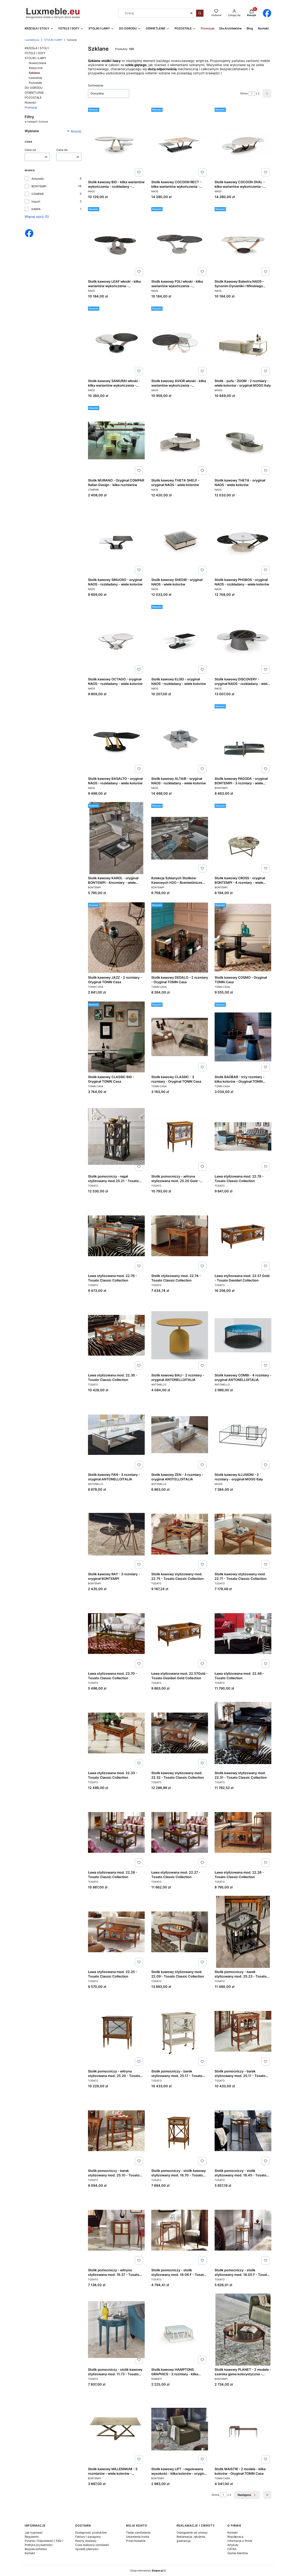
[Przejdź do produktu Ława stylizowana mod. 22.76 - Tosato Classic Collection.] (116, 1236)
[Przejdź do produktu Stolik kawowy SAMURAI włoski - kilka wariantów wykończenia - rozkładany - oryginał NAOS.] (116, 341)
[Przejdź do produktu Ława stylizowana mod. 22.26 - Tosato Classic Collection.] (243, 1832)
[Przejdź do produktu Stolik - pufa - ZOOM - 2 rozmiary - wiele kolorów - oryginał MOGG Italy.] (243, 341)
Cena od (30, 150)
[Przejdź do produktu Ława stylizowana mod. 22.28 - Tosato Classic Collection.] (116, 1832)
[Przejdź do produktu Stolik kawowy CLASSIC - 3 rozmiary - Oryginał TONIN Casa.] (179, 1037)
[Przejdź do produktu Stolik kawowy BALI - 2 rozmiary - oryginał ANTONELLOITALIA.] (179, 1335)
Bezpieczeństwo (36, 2549)
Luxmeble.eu (32, 39)
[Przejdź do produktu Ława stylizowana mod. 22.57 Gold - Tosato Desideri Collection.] (243, 1236)
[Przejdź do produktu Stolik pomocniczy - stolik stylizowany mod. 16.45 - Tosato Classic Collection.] (243, 2131)
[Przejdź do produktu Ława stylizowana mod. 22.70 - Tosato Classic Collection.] (116, 1634)
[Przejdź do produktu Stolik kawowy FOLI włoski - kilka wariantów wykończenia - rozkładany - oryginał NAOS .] (179, 241)
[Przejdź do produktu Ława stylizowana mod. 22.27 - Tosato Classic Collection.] (179, 1832)
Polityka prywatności (39, 2545)
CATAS (231, 2549)
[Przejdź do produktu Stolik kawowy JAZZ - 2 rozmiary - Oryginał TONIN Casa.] (116, 937)
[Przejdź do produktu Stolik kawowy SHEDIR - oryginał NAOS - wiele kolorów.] (179, 540)
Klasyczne (36, 68)
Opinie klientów (237, 2553)
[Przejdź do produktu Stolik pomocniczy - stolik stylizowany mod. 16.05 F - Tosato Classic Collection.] (243, 2230)
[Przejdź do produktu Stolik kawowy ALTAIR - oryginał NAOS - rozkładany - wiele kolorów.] (179, 739)
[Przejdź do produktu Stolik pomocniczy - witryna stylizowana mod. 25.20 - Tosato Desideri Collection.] (116, 2031)
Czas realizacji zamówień (92, 2545)
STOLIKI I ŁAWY (53, 39)
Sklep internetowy (146, 2570)
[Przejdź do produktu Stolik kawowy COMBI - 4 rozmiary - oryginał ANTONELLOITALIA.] (243, 1335)
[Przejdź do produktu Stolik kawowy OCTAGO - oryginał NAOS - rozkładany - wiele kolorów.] (116, 639)
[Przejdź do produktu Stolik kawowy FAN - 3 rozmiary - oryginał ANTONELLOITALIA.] (116, 1435)
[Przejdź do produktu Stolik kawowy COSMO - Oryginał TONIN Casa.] (243, 937)
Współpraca (235, 2536)
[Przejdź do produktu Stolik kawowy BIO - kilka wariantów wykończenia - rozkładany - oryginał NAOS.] (116, 142)
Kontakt (30, 2553)
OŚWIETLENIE (34, 92)
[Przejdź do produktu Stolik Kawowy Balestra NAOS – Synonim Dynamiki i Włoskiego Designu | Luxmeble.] (243, 241)
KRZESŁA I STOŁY (37, 48)
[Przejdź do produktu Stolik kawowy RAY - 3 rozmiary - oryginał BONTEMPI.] (116, 1534)
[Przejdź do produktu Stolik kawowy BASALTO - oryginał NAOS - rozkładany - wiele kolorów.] (116, 739)
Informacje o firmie (239, 2540)
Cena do (62, 150)
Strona (244, 93)
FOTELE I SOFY (35, 53)
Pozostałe (35, 82)
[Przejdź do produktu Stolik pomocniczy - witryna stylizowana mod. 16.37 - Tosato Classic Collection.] (116, 2230)
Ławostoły (35, 77)
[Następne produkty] (247, 2495)
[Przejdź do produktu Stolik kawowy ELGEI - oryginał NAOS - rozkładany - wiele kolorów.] (179, 639)
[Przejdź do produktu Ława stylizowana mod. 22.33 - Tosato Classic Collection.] (116, 1733)
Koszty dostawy (86, 2540)
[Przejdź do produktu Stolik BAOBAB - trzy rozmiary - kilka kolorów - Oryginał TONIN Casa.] (243, 1037)
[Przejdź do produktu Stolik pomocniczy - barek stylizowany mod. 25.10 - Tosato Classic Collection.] (116, 2131)
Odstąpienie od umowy (192, 2532)
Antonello (37, 178)
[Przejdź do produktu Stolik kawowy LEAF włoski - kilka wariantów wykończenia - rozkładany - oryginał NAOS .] (116, 241)
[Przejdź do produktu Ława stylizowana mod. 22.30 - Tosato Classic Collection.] (116, 1335)
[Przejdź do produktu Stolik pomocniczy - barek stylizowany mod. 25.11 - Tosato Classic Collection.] (243, 2031)
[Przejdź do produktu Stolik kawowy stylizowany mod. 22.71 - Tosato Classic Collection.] (243, 1534)
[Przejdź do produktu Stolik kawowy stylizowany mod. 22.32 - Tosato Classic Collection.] (179, 1733)
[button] (200, 13)
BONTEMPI (38, 186)
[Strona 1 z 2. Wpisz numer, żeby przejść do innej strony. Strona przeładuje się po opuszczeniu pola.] (252, 93)
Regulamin (32, 2536)
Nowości (30, 102)
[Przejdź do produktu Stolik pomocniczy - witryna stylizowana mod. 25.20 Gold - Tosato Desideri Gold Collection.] (179, 1136)
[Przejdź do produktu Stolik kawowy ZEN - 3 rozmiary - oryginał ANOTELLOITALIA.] (179, 1435)
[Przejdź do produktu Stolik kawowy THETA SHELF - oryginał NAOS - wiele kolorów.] (179, 440)
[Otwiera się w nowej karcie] (266, 13)
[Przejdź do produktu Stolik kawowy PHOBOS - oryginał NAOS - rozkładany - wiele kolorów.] (243, 540)
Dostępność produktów (91, 2532)
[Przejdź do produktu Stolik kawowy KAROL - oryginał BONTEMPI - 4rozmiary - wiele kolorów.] (116, 838)
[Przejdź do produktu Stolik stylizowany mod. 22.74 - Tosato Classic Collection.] (179, 1236)
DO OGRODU (33, 87)
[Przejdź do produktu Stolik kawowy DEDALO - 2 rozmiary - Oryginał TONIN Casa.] (179, 937)
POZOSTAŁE (33, 97)
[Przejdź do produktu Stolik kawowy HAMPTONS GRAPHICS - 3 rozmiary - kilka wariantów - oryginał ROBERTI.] (179, 2330)
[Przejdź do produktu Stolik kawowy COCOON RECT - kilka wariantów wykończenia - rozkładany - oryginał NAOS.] (179, 142)
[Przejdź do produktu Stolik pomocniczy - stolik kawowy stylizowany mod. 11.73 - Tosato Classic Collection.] (116, 2330)
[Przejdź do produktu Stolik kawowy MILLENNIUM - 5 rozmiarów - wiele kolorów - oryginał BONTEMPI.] (116, 2429)
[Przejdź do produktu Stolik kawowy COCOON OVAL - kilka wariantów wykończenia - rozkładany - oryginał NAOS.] (243, 142)
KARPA (35, 209)
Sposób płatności (86, 2549)
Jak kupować (34, 2532)
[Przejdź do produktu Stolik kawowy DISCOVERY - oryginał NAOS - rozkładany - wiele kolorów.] (243, 639)
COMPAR (37, 194)
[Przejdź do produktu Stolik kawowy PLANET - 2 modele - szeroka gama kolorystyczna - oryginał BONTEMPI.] (243, 2330)
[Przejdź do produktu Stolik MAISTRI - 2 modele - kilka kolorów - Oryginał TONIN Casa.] (243, 2429)
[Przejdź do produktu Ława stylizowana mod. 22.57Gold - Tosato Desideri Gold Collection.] (179, 1634)
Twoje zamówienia (138, 2532)
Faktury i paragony (88, 2536)
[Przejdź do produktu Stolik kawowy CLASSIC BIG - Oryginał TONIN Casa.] (116, 1037)
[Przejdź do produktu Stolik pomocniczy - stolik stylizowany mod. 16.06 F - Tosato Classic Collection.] (179, 2230)
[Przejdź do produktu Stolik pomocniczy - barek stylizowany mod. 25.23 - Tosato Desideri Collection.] (243, 1932)
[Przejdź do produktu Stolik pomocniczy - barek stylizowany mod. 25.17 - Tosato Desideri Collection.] (179, 2031)
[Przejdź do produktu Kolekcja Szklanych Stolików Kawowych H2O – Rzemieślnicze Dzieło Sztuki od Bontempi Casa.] (179, 838)
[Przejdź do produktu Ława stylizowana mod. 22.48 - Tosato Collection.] (243, 1634)
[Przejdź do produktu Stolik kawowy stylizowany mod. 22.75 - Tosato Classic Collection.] (179, 1534)
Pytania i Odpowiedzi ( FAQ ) (44, 2540)
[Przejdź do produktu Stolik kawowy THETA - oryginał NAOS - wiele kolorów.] (243, 440)
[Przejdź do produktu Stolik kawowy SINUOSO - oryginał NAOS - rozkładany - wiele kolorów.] (116, 540)
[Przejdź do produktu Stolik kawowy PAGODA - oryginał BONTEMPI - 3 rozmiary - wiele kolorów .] (243, 739)
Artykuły (232, 2545)
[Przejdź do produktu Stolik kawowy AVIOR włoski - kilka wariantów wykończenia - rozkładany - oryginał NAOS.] (179, 341)
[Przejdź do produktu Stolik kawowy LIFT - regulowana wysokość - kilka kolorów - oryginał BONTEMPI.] (179, 2429)
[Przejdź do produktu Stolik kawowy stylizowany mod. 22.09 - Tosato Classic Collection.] (179, 1932)
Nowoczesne (37, 63)
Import (35, 201)
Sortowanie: (96, 85)
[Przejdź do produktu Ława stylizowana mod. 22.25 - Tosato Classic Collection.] (116, 1932)
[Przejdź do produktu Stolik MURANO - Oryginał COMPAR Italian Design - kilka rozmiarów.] (116, 440)
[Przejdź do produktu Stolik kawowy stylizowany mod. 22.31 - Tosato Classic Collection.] (243, 1733)
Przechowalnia (136, 2540)
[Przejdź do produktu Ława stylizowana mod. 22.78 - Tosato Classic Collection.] (243, 1136)
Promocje (31, 107)
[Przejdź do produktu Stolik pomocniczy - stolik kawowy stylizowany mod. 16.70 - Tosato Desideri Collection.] (179, 2131)
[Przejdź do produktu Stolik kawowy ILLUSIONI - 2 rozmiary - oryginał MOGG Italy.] (243, 1435)
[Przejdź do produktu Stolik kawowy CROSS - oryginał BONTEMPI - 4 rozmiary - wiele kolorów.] (243, 838)
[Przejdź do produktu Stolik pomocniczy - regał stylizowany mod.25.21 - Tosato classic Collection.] (116, 1136)
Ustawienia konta (137, 2536)
